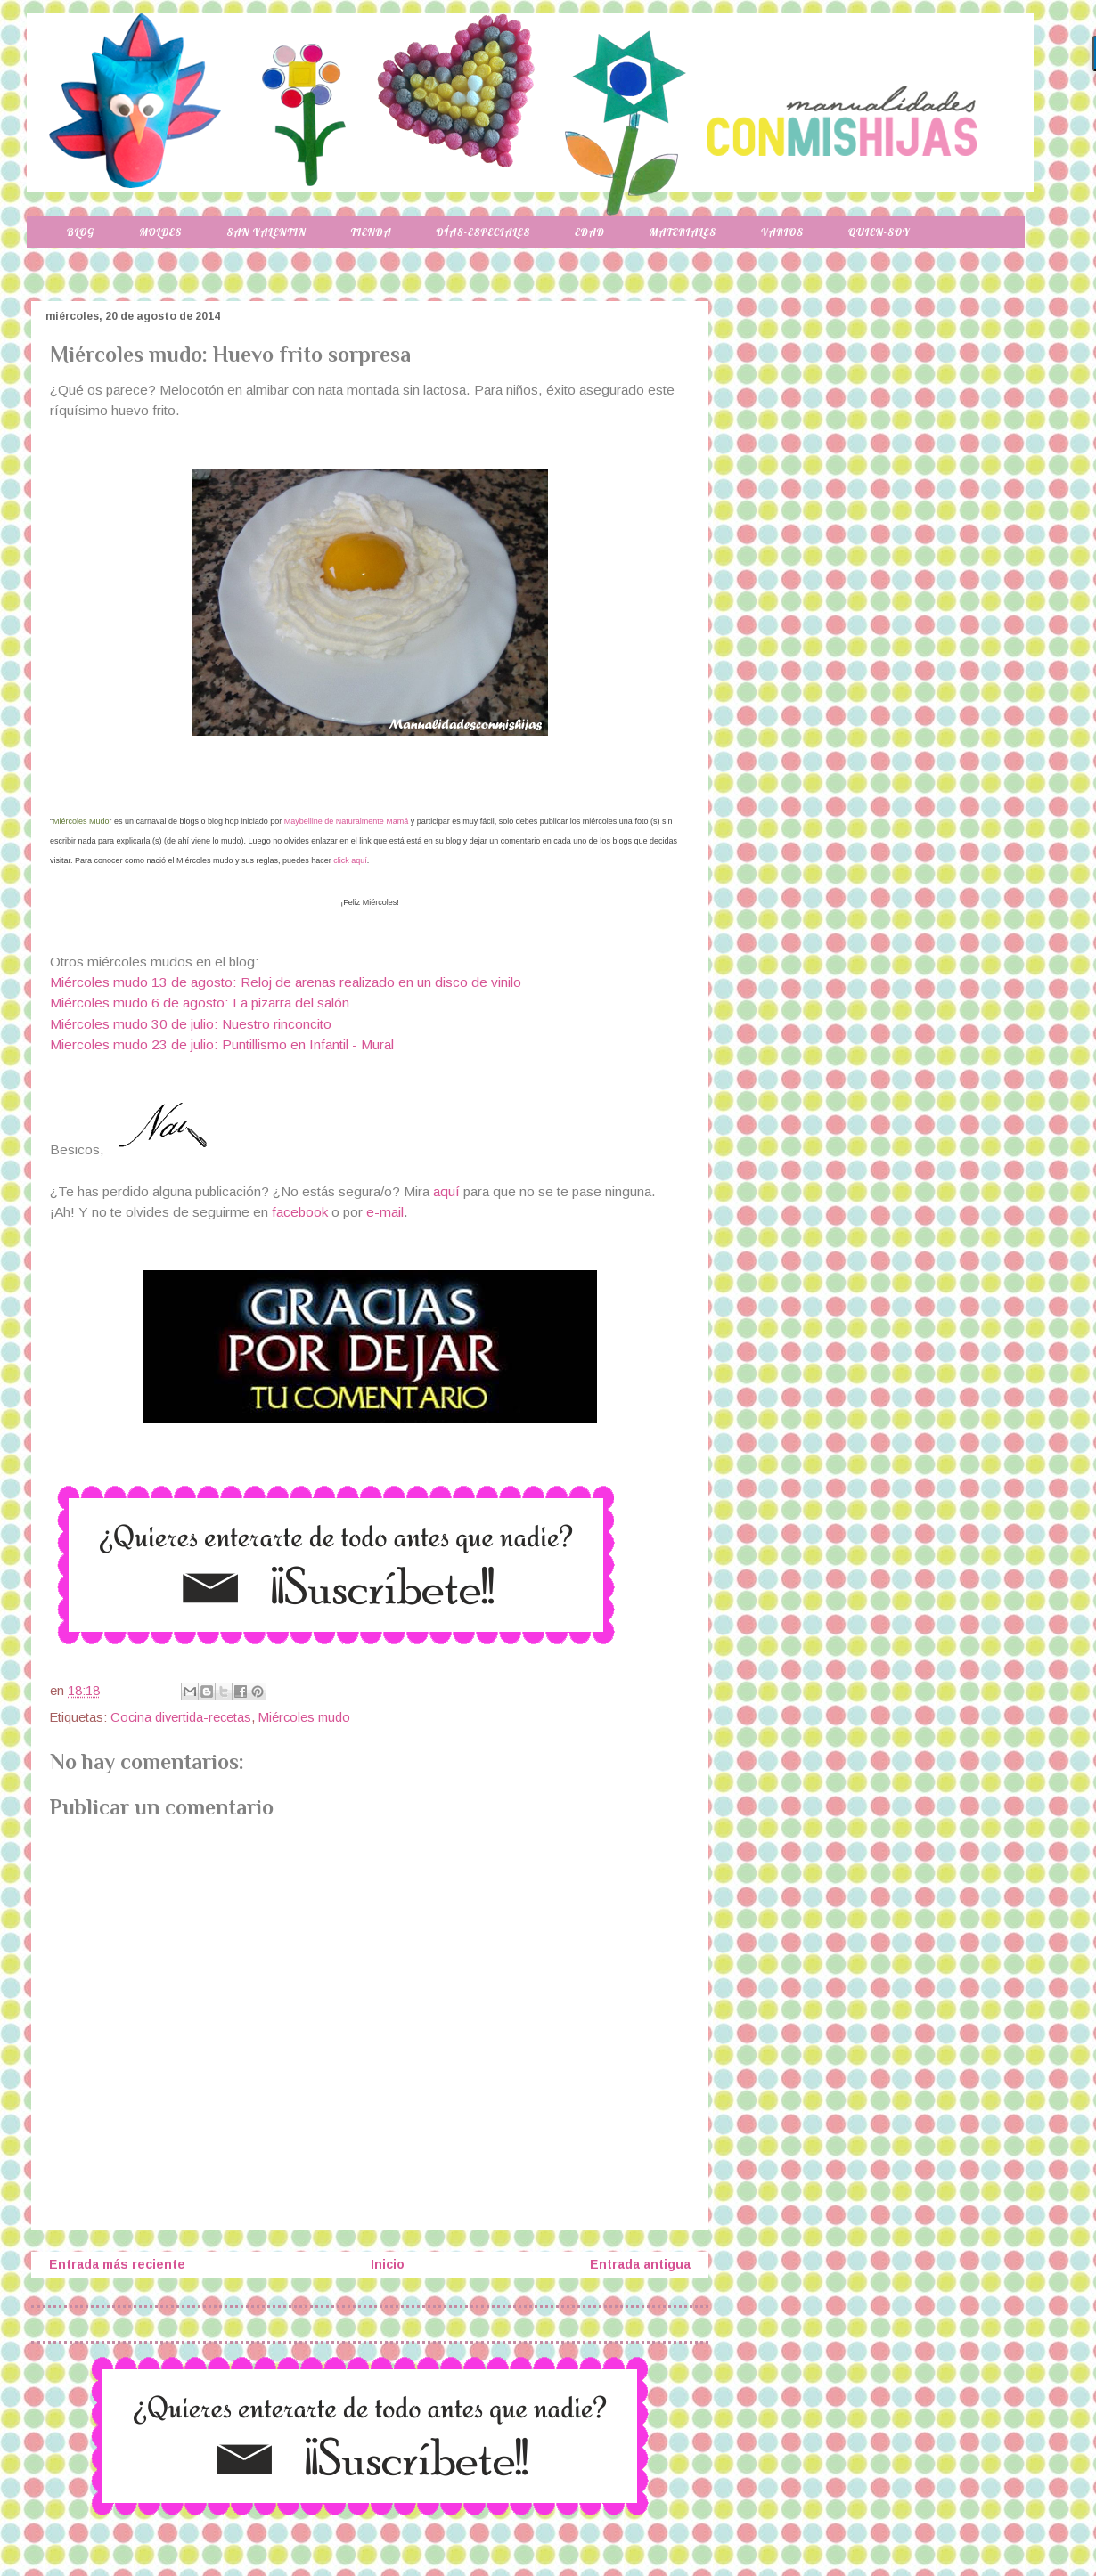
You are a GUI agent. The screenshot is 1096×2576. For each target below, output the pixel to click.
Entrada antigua (640, 2264)
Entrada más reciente (117, 2264)
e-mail (385, 1211)
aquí (448, 1191)
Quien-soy (879, 232)
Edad (589, 232)
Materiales (683, 232)
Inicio (388, 2264)
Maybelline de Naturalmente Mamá (346, 821)
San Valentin (266, 232)
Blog (80, 232)
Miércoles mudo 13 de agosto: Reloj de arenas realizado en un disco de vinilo (285, 982)
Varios (782, 232)
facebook (300, 1211)
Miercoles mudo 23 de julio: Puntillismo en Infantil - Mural (222, 1044)
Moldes (160, 232)
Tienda (371, 232)
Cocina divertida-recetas (180, 1717)
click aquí (350, 860)
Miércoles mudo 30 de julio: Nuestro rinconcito (190, 1023)
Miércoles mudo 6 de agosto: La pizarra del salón (199, 1002)
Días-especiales (483, 232)
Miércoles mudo (304, 1717)
